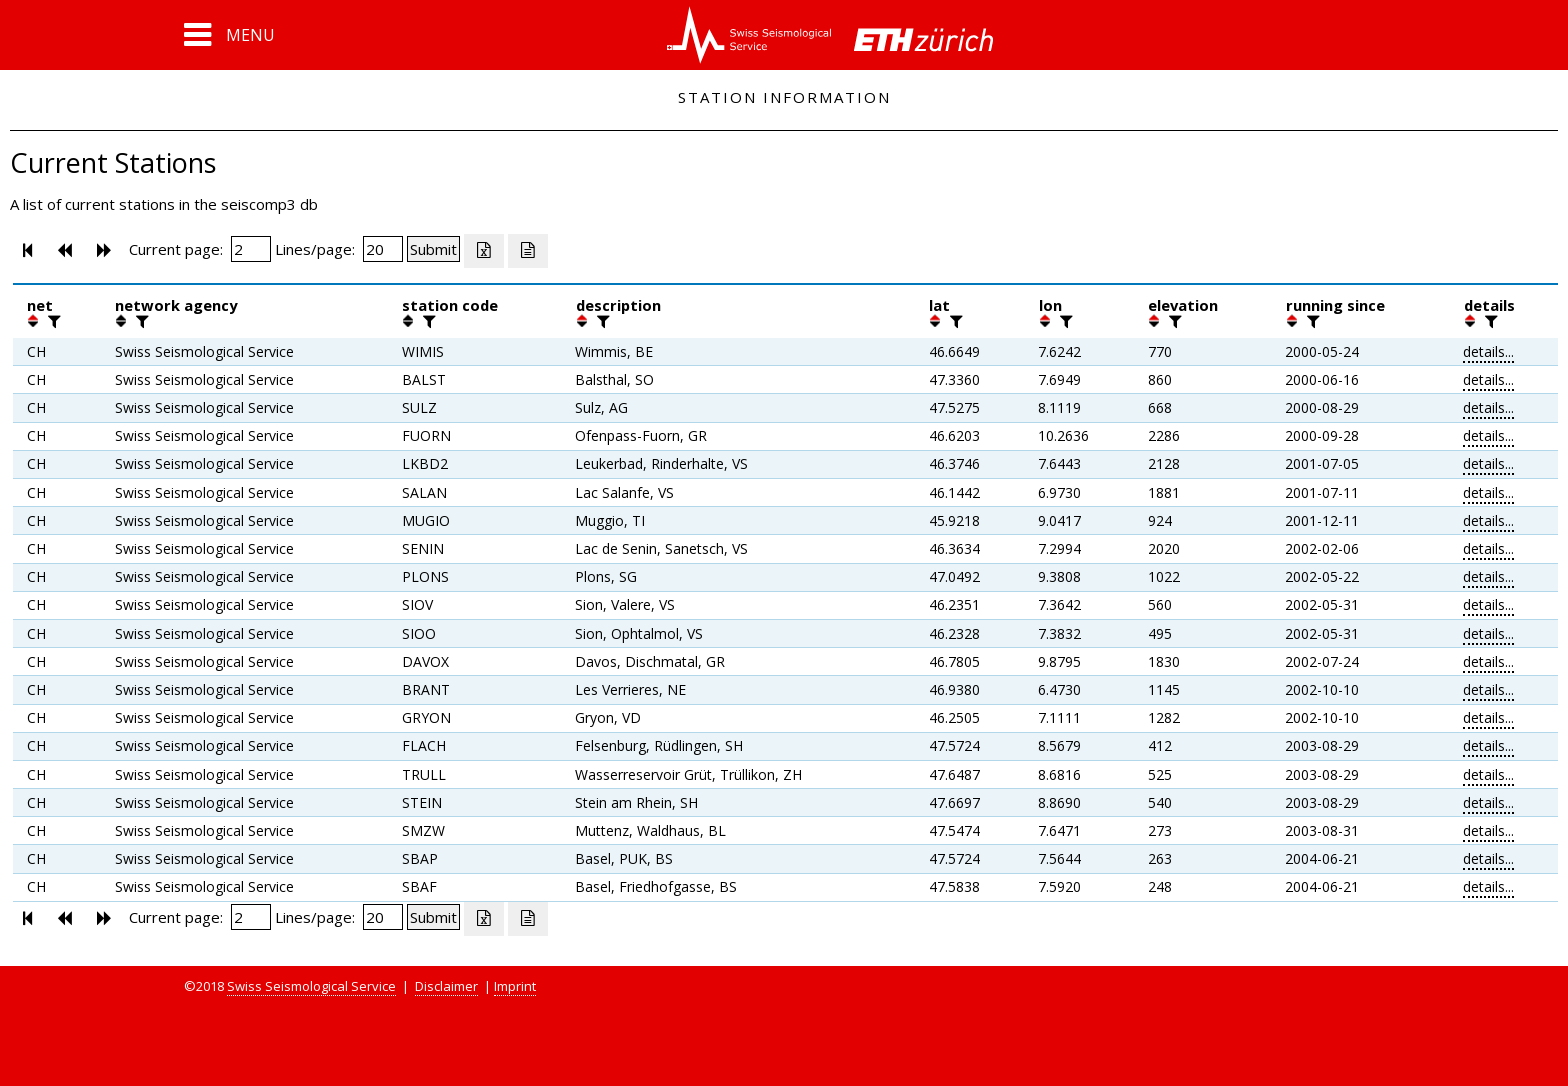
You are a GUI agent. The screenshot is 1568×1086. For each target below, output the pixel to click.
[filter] (52, 321)
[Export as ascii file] (528, 251)
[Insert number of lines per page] (383, 249)
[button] (229, 35)
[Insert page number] (251, 249)
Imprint (515, 986)
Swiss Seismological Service (311, 986)
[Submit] (433, 249)
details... (1488, 351)
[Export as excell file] (484, 251)
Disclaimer (446, 986)
